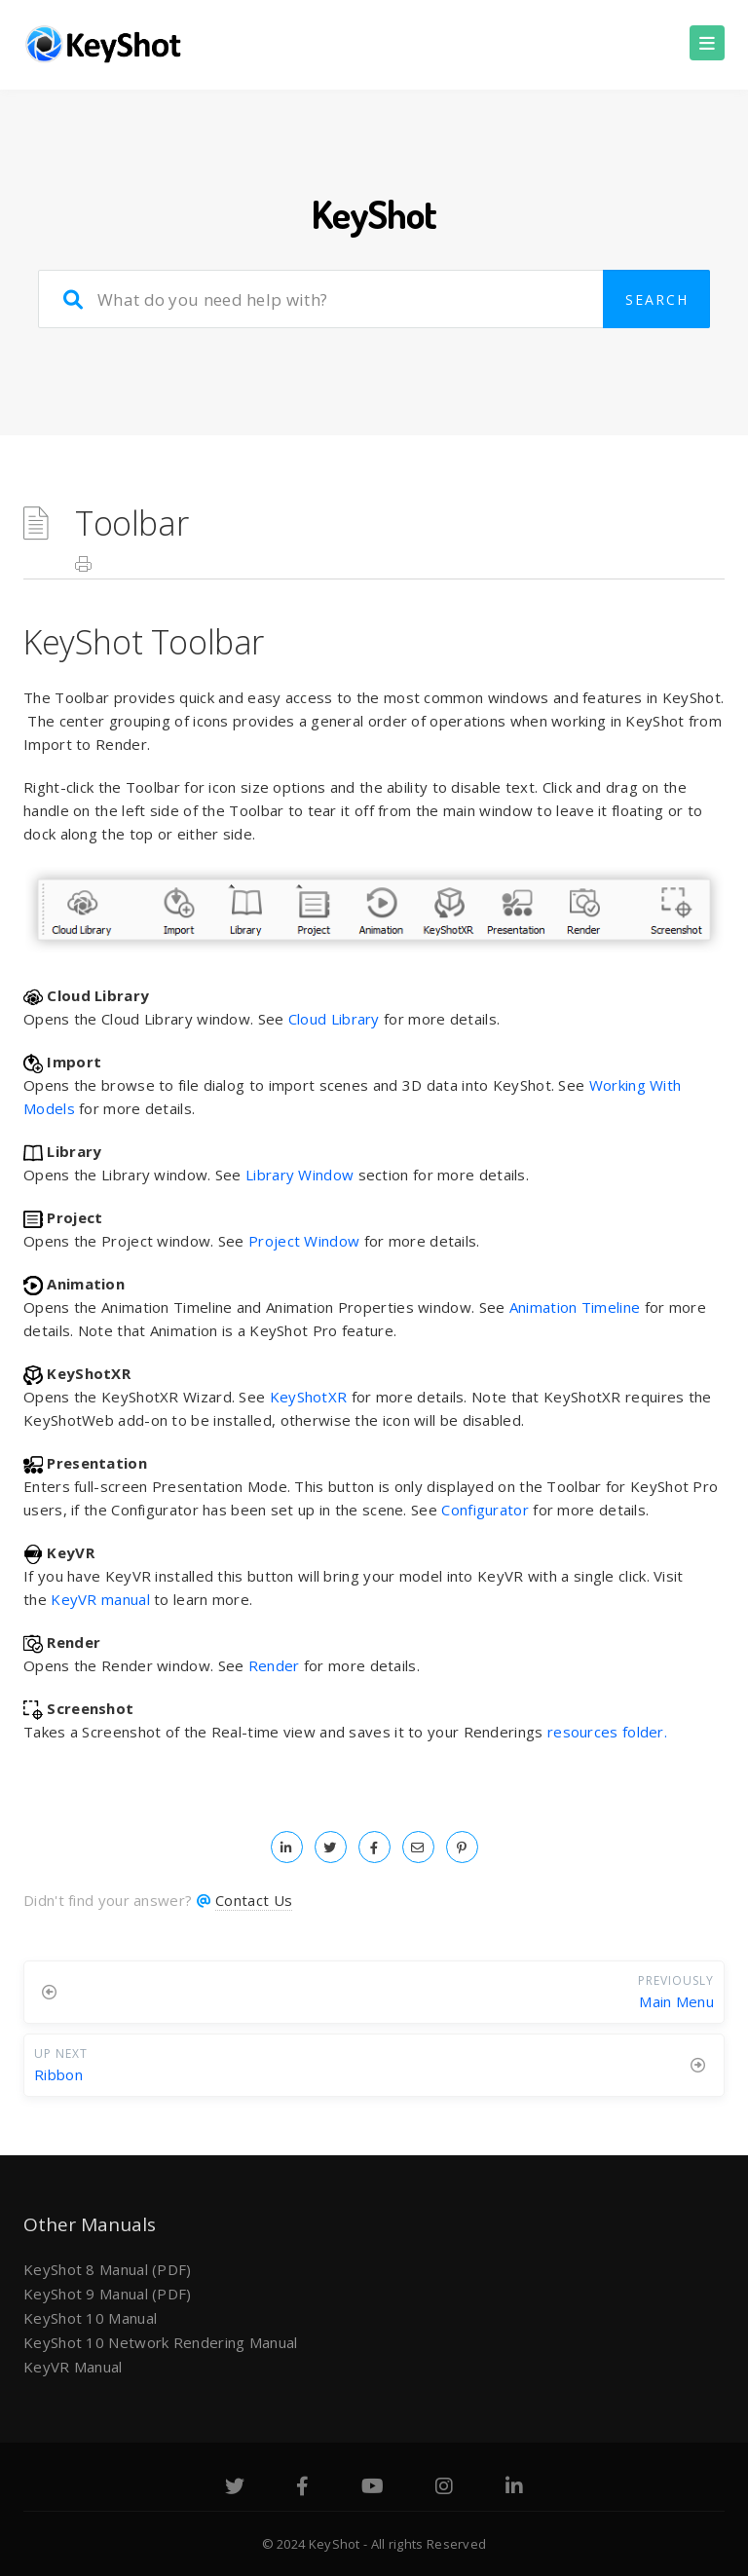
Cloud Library (334, 1018)
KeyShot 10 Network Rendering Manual (160, 2342)
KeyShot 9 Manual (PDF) (107, 2293)
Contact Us (253, 1900)
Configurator (485, 1509)
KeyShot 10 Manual (90, 2318)
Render (274, 1665)
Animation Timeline (574, 1307)
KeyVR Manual (73, 2366)
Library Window (299, 1174)
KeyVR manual (100, 1599)
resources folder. (607, 1731)
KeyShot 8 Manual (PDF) (107, 2269)
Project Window (303, 1241)
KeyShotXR (309, 1396)
